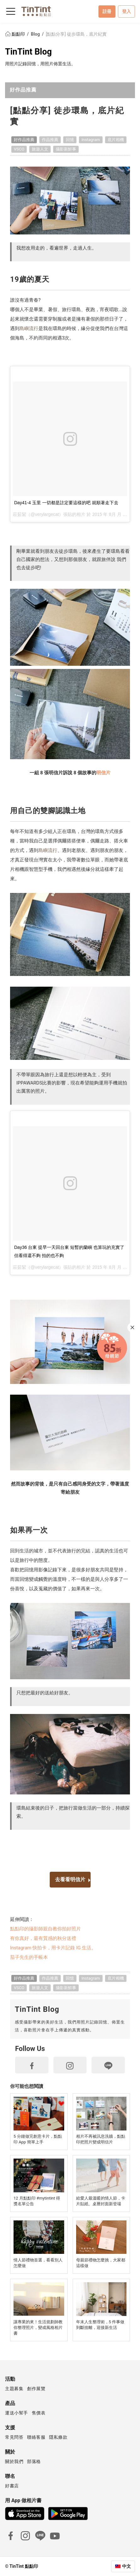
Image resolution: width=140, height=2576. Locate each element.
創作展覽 (36, 2388)
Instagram (90, 139)
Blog (36, 34)
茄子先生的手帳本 (29, 1957)
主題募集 (14, 2388)
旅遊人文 (40, 149)
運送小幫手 (16, 2412)
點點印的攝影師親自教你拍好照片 (45, 1929)
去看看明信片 (70, 1879)
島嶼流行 (29, 328)
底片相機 (116, 139)
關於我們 (14, 2461)
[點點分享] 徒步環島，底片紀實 (76, 34)
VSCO (19, 149)
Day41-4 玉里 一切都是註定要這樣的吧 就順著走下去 (66, 502)
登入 (126, 11)
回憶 (70, 139)
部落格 (34, 2461)
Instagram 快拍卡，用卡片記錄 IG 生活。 (53, 1948)
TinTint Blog (28, 52)
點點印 (15, 34)
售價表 (39, 2412)
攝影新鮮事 (66, 149)
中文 (126, 2566)
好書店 (12, 2485)
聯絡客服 (36, 2437)
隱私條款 (58, 2437)
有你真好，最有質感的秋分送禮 (43, 1938)
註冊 (107, 11)
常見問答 (14, 2437)
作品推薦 (50, 139)
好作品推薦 (23, 90)
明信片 (103, 773)
